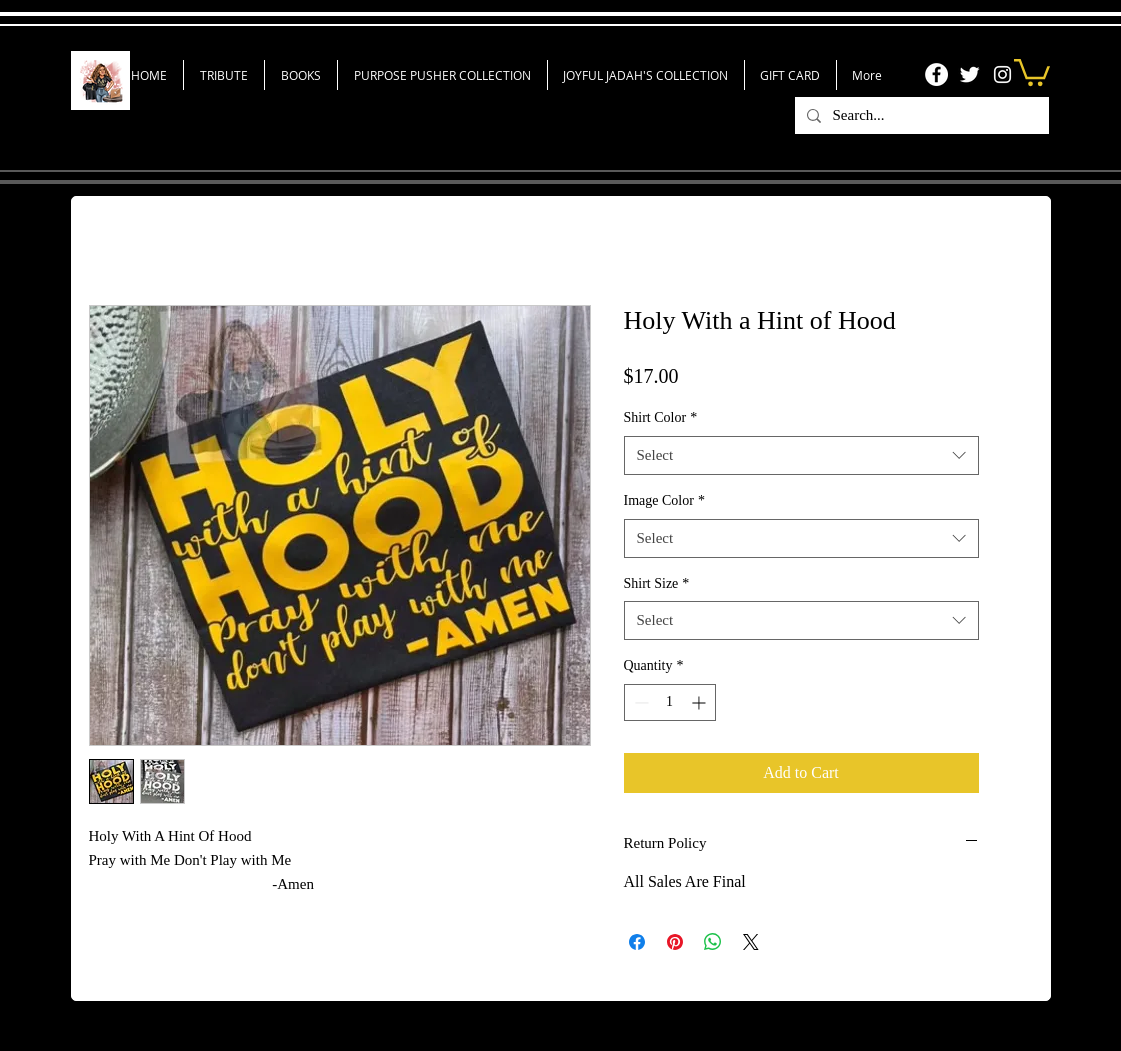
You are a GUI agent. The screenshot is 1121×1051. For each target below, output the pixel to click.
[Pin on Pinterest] (675, 942)
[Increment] (700, 702)
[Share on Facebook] (637, 942)
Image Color (664, 500)
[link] (1032, 71)
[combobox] (801, 455)
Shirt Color (661, 417)
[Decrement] (639, 702)
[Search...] (920, 115)
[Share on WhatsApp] (713, 942)
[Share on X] (751, 942)
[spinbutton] (670, 702)
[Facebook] (936, 74)
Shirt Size (657, 583)
